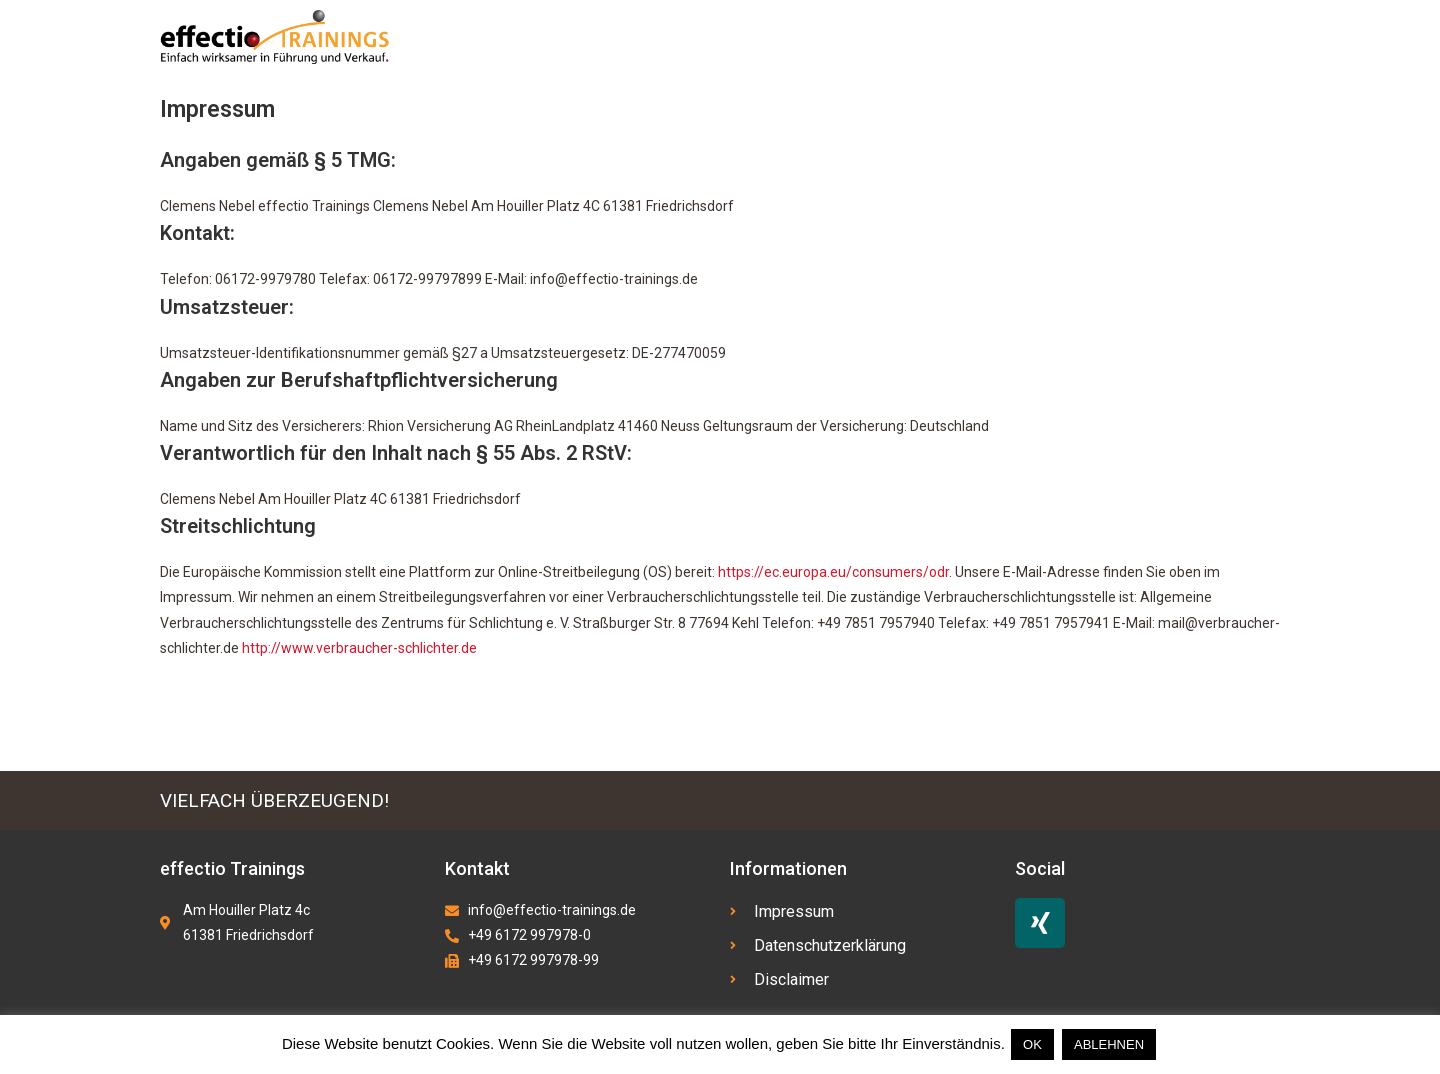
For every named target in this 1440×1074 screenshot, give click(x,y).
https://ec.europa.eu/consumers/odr (833, 572)
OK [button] (1032, 1044)
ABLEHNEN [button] (1109, 1044)
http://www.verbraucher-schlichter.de (359, 648)
